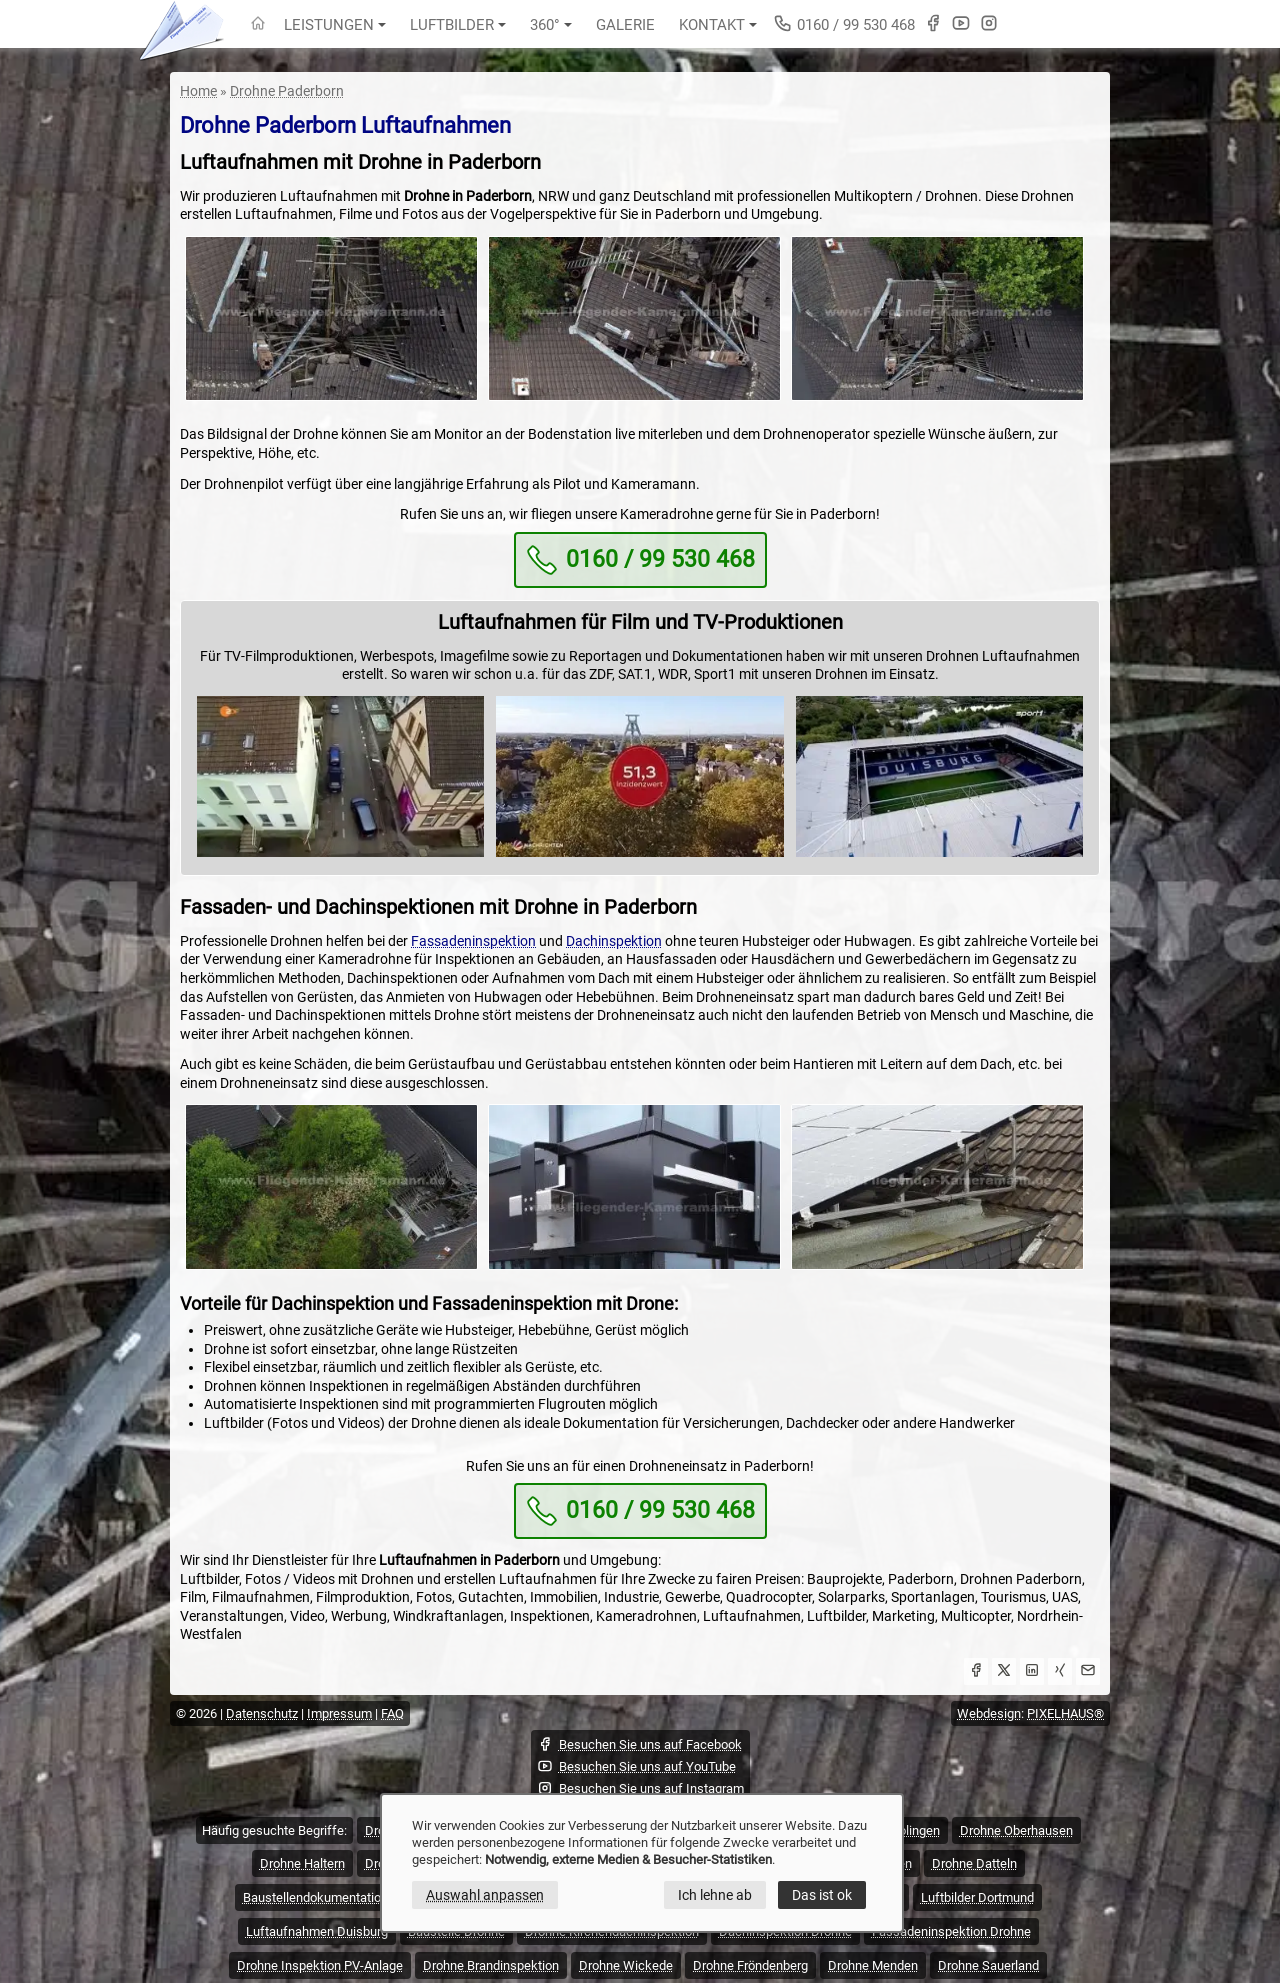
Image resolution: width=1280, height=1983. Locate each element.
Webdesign (989, 1713)
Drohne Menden (873, 1965)
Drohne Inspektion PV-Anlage (320, 1965)
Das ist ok (822, 1895)
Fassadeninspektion (473, 941)
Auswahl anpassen (485, 1895)
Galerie (625, 25)
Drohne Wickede (626, 1965)
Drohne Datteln (974, 1863)
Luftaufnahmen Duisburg (317, 1931)
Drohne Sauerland (988, 1965)
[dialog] (642, 1863)
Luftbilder (458, 25)
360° (551, 25)
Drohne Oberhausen (1016, 1830)
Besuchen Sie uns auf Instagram (640, 1788)
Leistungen (335, 25)
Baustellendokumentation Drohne (337, 1897)
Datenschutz (262, 1713)
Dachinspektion (614, 941)
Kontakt (718, 25)
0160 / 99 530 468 (844, 23)
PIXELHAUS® (1065, 1713)
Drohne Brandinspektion (491, 1965)
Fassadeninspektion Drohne (951, 1931)
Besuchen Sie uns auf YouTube (636, 1766)
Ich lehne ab (715, 1895)
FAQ (392, 1713)
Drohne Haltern (302, 1863)
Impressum (339, 1713)
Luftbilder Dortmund (977, 1897)
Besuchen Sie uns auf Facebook (639, 1744)
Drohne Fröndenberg (750, 1965)
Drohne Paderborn (287, 91)
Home (198, 91)
